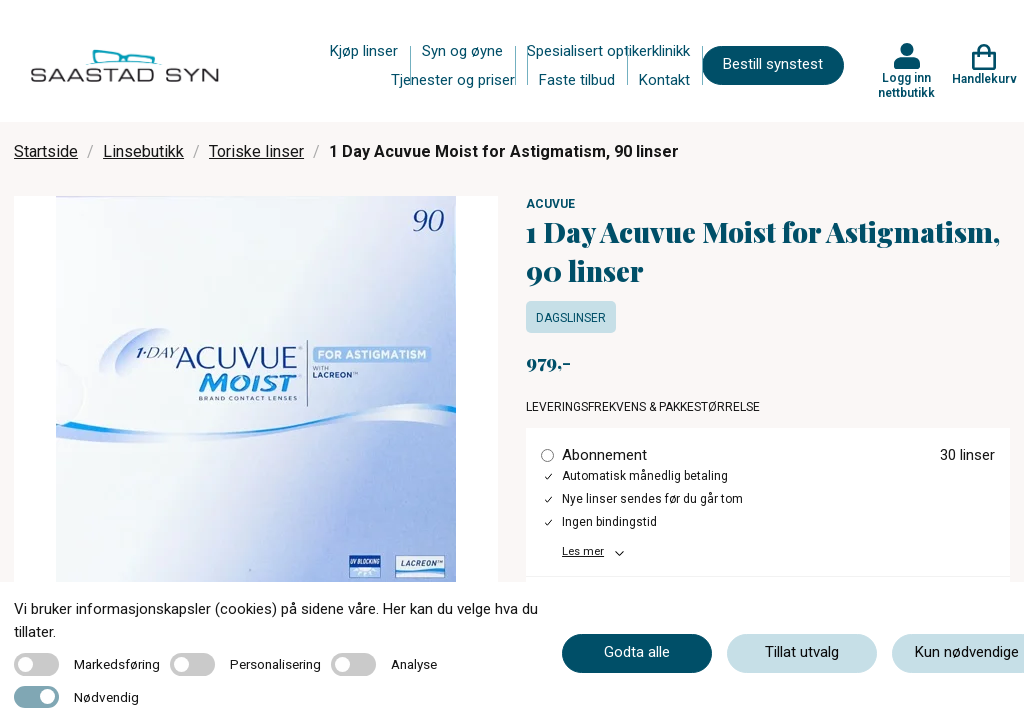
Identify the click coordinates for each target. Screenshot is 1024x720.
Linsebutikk (143, 151)
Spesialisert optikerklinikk (608, 51)
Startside (46, 151)
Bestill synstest (773, 64)
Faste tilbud (577, 80)
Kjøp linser (364, 51)
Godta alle (637, 652)
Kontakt (664, 80)
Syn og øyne (462, 51)
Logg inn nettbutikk (906, 85)
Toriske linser (256, 151)
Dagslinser (571, 318)
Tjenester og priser (453, 80)
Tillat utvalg (802, 652)
